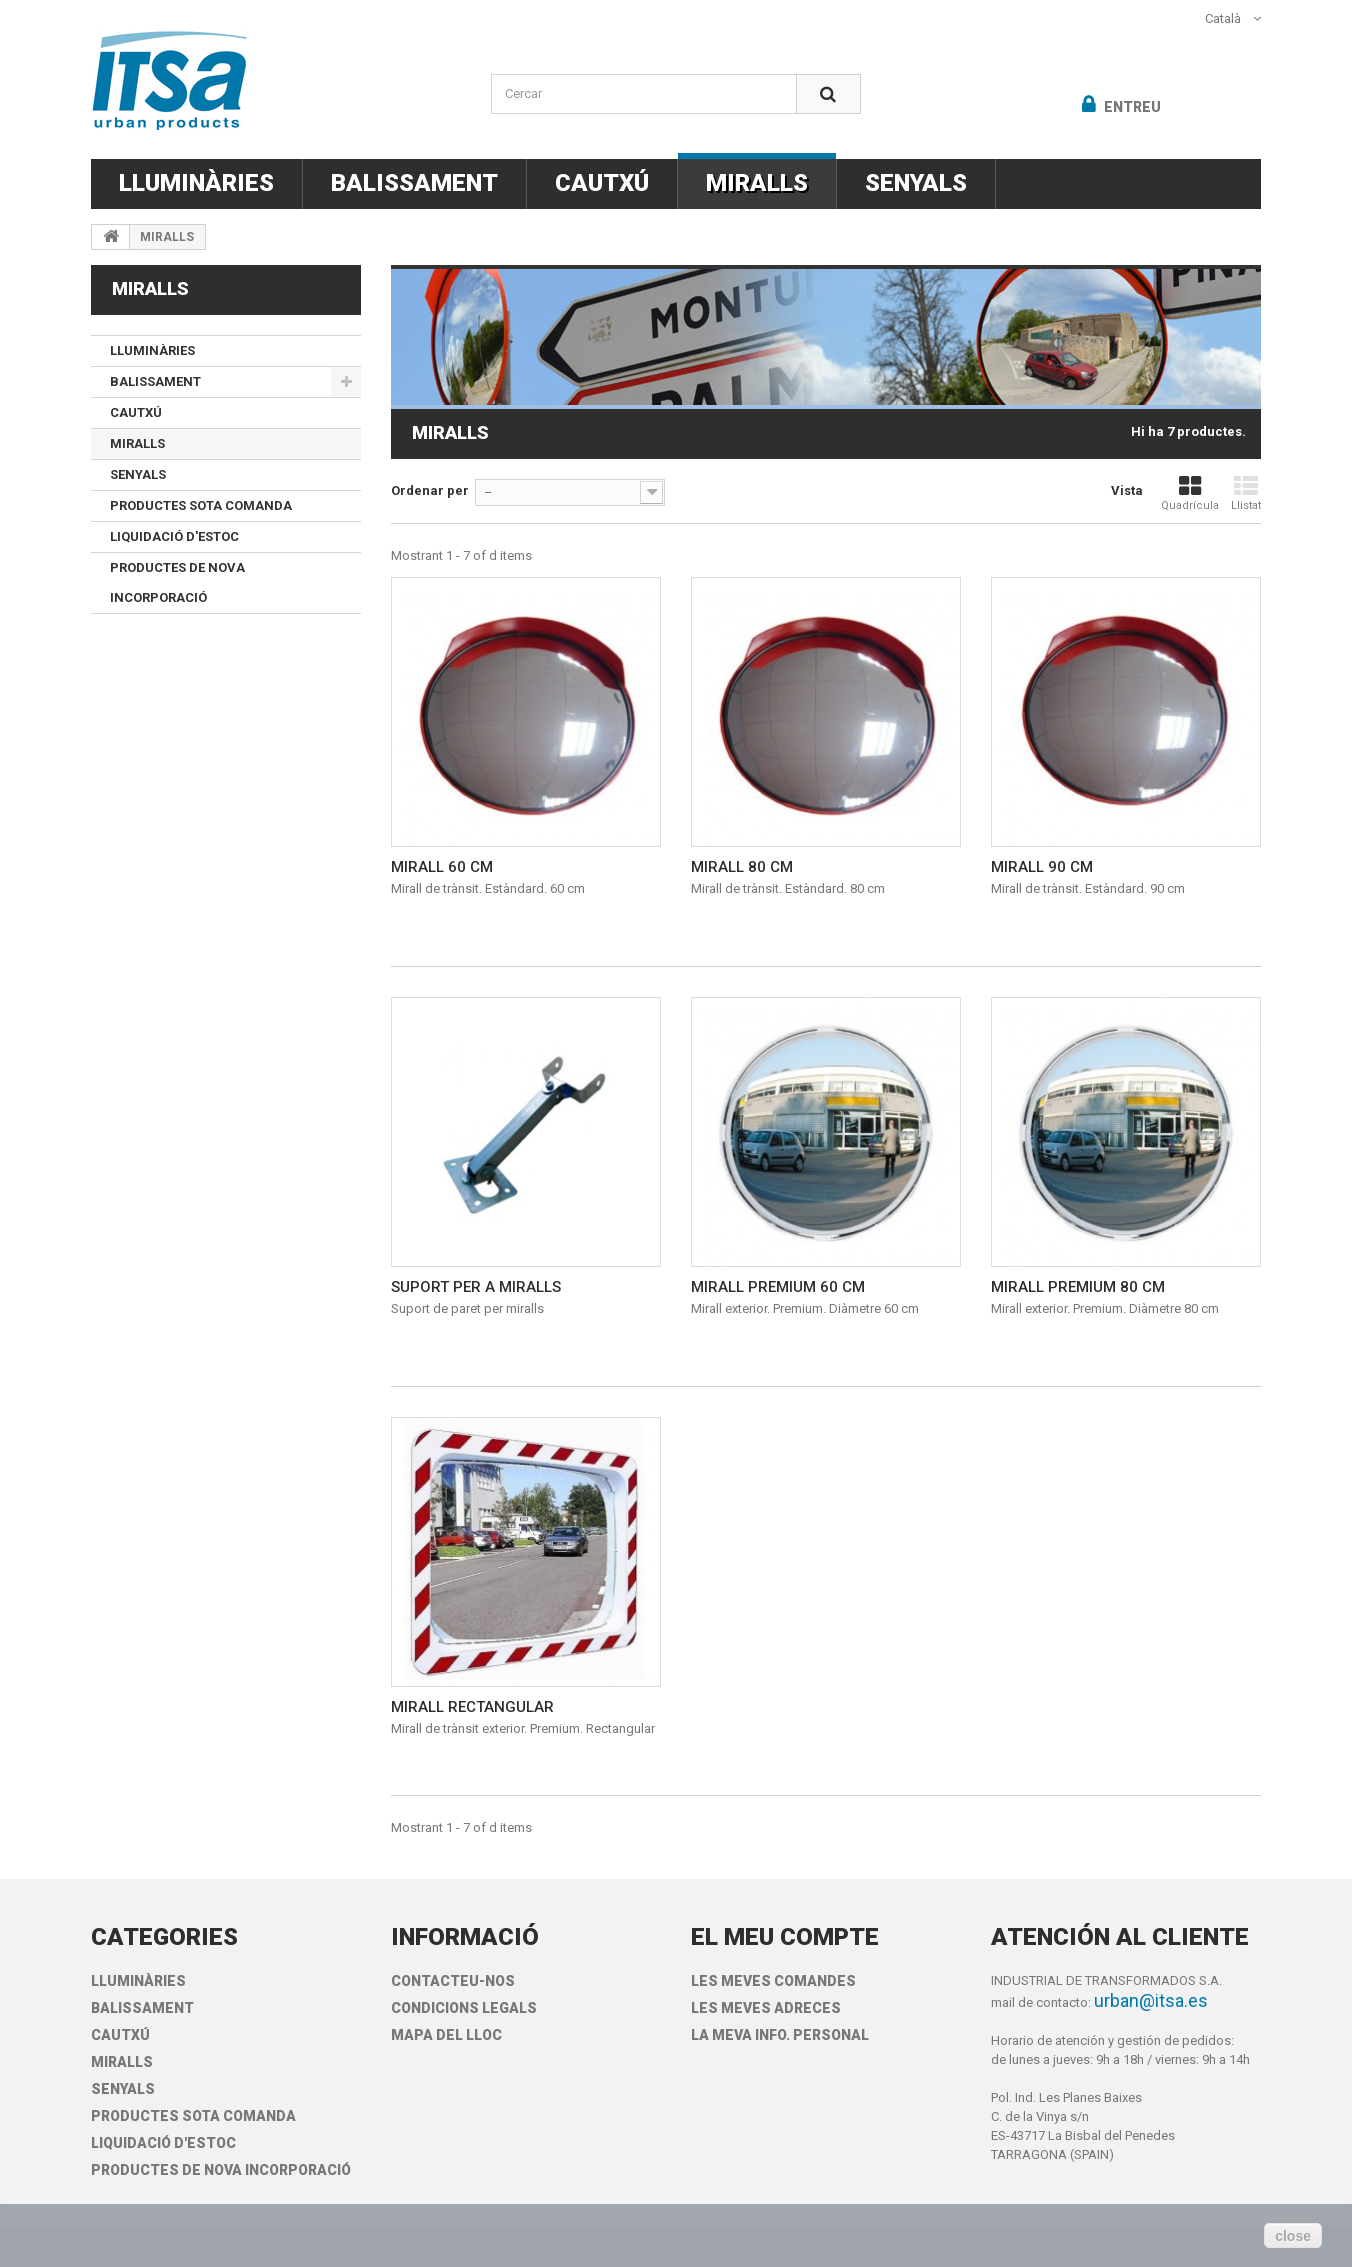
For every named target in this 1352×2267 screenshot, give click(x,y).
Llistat (1246, 493)
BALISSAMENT (414, 183)
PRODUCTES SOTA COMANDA (201, 505)
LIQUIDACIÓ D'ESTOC (174, 536)
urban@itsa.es (1151, 2000)
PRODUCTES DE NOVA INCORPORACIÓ (177, 582)
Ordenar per (430, 490)
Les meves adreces (766, 2008)
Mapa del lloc (446, 2035)
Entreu (1131, 107)
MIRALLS (757, 183)
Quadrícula (1190, 493)
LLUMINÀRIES (196, 183)
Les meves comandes (773, 1981)
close (1293, 2236)
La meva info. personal (780, 2035)
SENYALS (916, 183)
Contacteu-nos (453, 1981)
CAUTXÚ (602, 183)
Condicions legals (464, 2008)
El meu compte (785, 1937)
